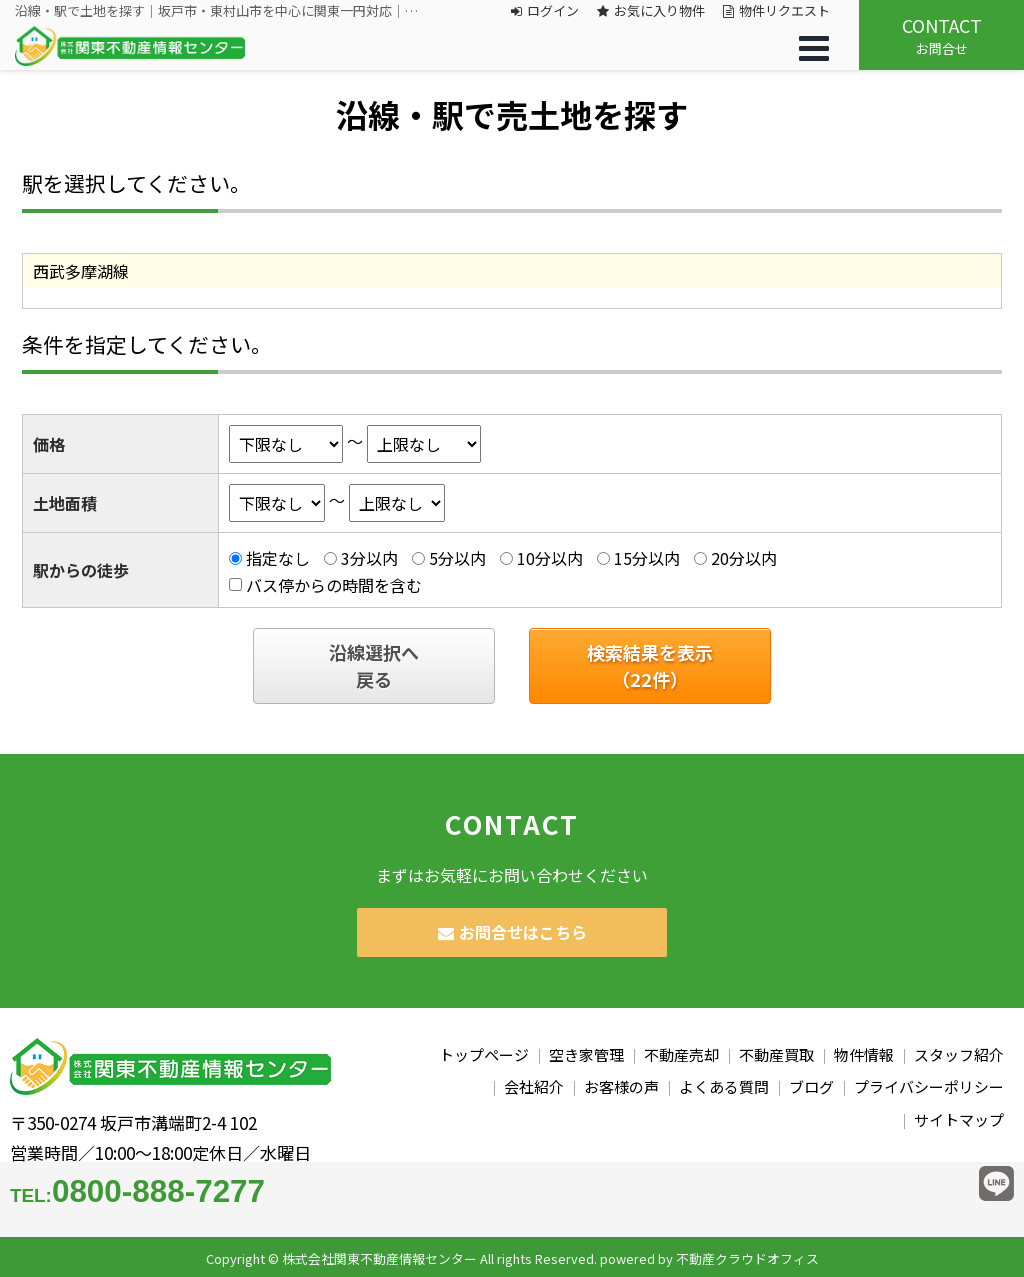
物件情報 (864, 1054)
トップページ (484, 1054)
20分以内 (744, 558)
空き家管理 (586, 1054)
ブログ (811, 1086)
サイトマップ (959, 1119)
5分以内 (457, 558)
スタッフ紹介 (959, 1054)
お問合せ (941, 35)
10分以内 (550, 558)
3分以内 (369, 558)
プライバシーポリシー (929, 1086)
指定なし (278, 558)
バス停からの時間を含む (334, 585)
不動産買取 (776, 1054)
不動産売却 (681, 1054)
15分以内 (647, 558)
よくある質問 (724, 1086)
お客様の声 (621, 1086)
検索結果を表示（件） (650, 665)
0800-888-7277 (137, 1191)
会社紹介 (534, 1086)
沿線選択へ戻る (374, 665)
